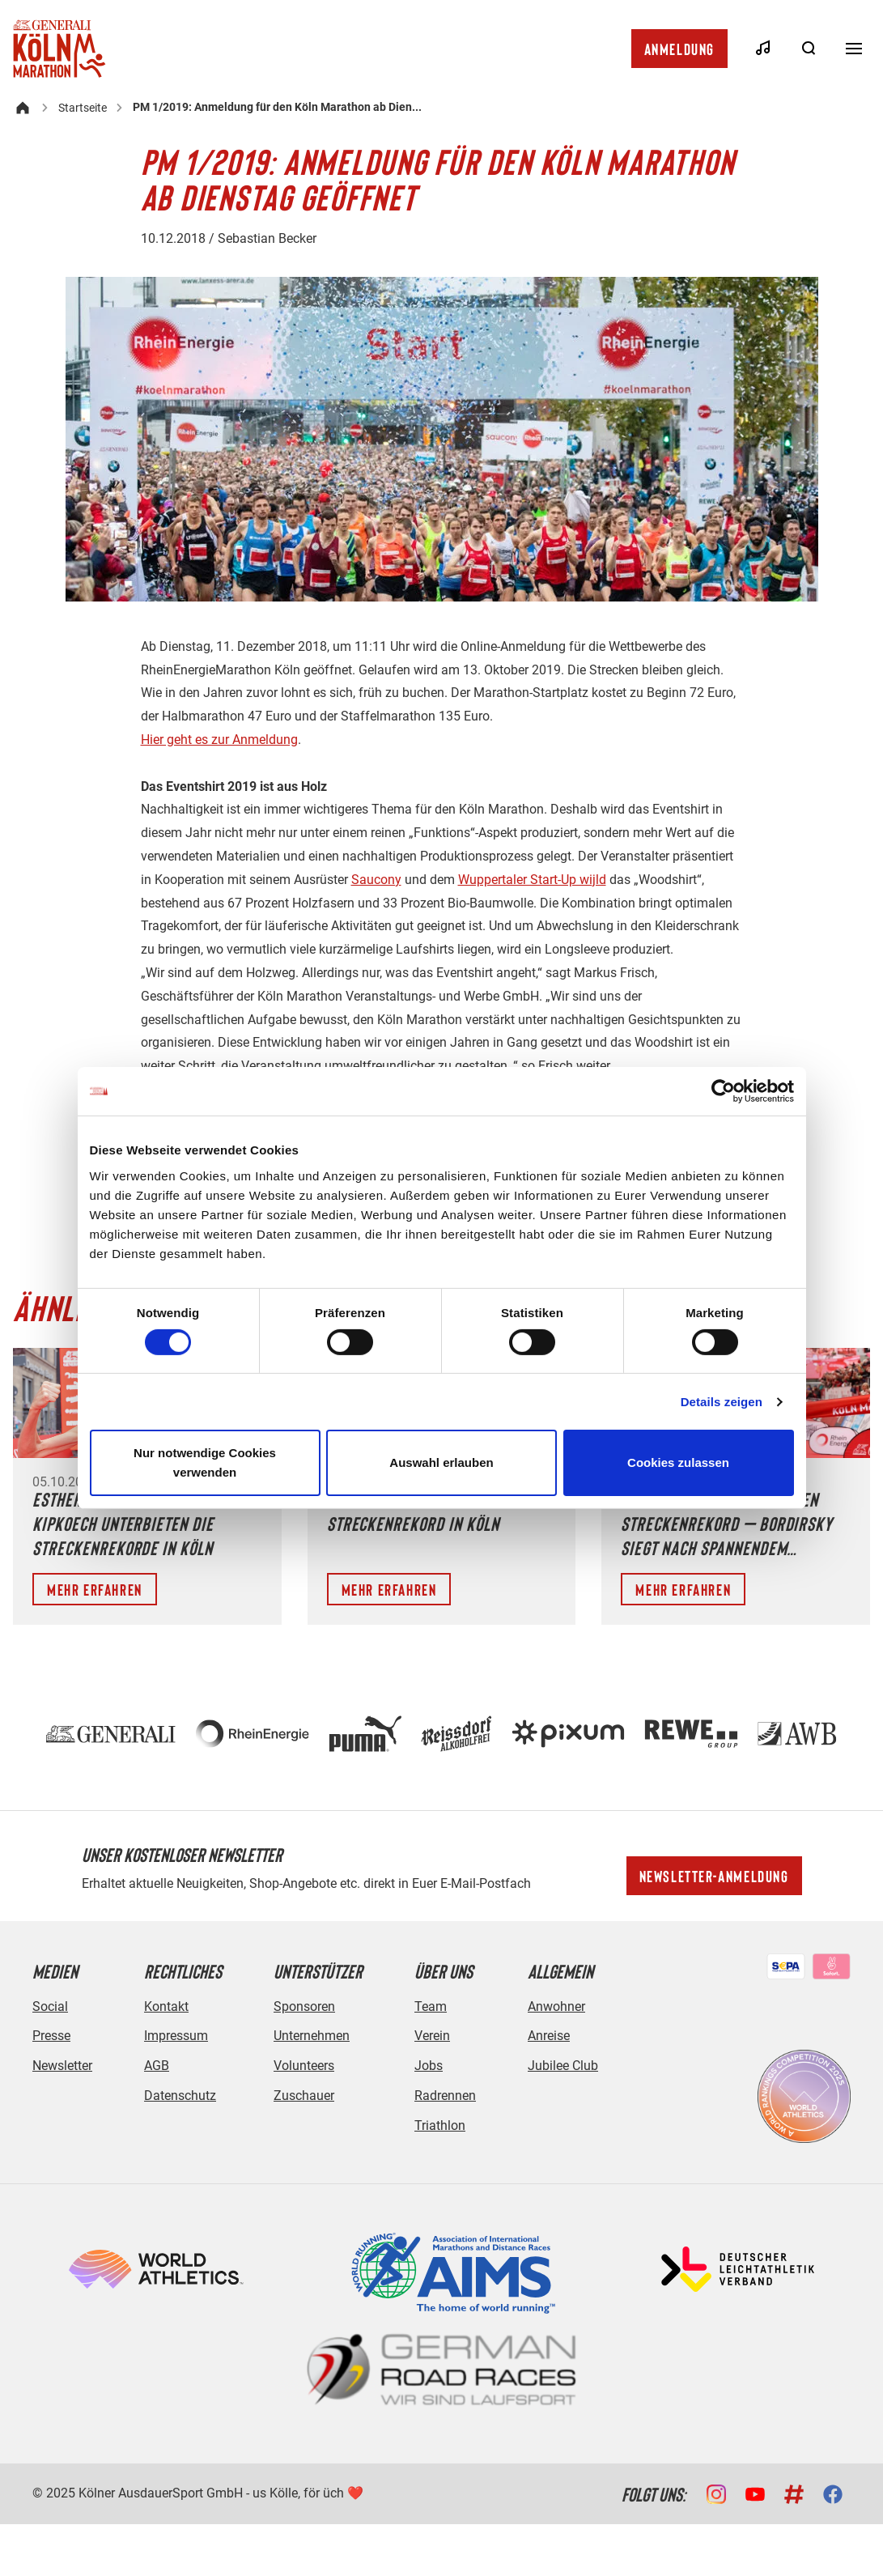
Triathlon (439, 2125)
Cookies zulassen (678, 1462)
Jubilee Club (563, 2065)
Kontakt (166, 2006)
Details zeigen (721, 1402)
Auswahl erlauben (441, 1462)
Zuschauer (304, 2095)
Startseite (82, 107)
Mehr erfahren (94, 1589)
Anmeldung (679, 48)
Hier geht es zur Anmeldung (219, 739)
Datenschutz (180, 2095)
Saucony (376, 879)
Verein (432, 2035)
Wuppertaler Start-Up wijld (532, 879)
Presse (51, 2035)
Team (430, 2006)
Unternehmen (312, 2035)
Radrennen (445, 2095)
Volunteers (304, 2065)
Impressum (176, 2035)
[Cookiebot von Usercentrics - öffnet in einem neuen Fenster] (723, 1091)
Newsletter (62, 2065)
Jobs (428, 2065)
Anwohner (556, 2006)
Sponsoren (304, 2006)
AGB (156, 2065)
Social (50, 2006)
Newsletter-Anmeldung (714, 1875)
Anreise (549, 2035)
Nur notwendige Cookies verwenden (205, 1462)
